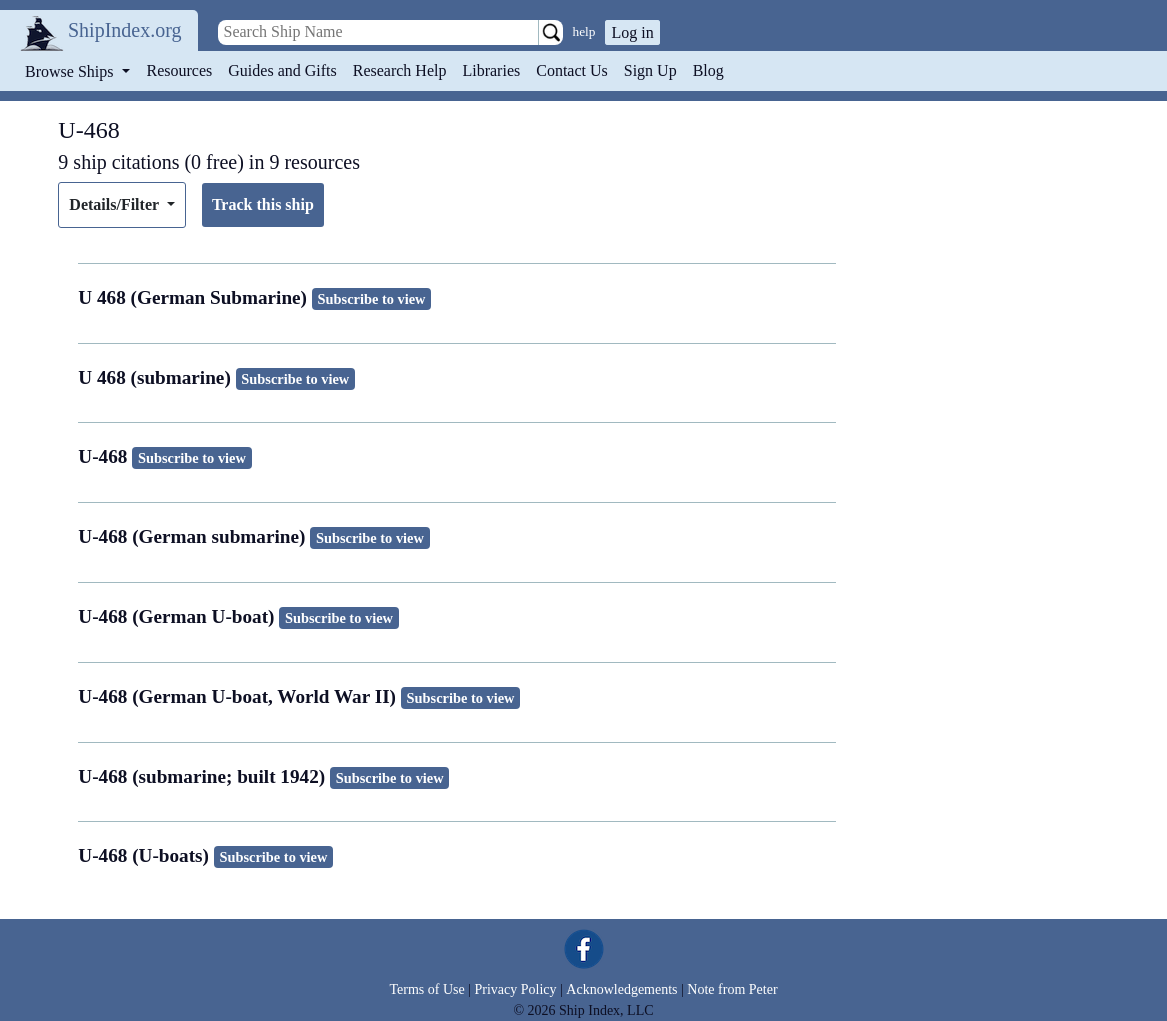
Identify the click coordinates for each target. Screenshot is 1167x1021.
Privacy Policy (515, 989)
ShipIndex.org (125, 30)
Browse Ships (71, 71)
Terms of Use (426, 989)
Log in (632, 32)
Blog (708, 70)
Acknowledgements (621, 989)
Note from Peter (732, 989)
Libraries (491, 70)
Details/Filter (115, 204)
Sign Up (650, 70)
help (584, 31)
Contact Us (572, 70)
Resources (180, 70)
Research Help (400, 70)
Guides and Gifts (282, 70)
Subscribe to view (372, 299)
